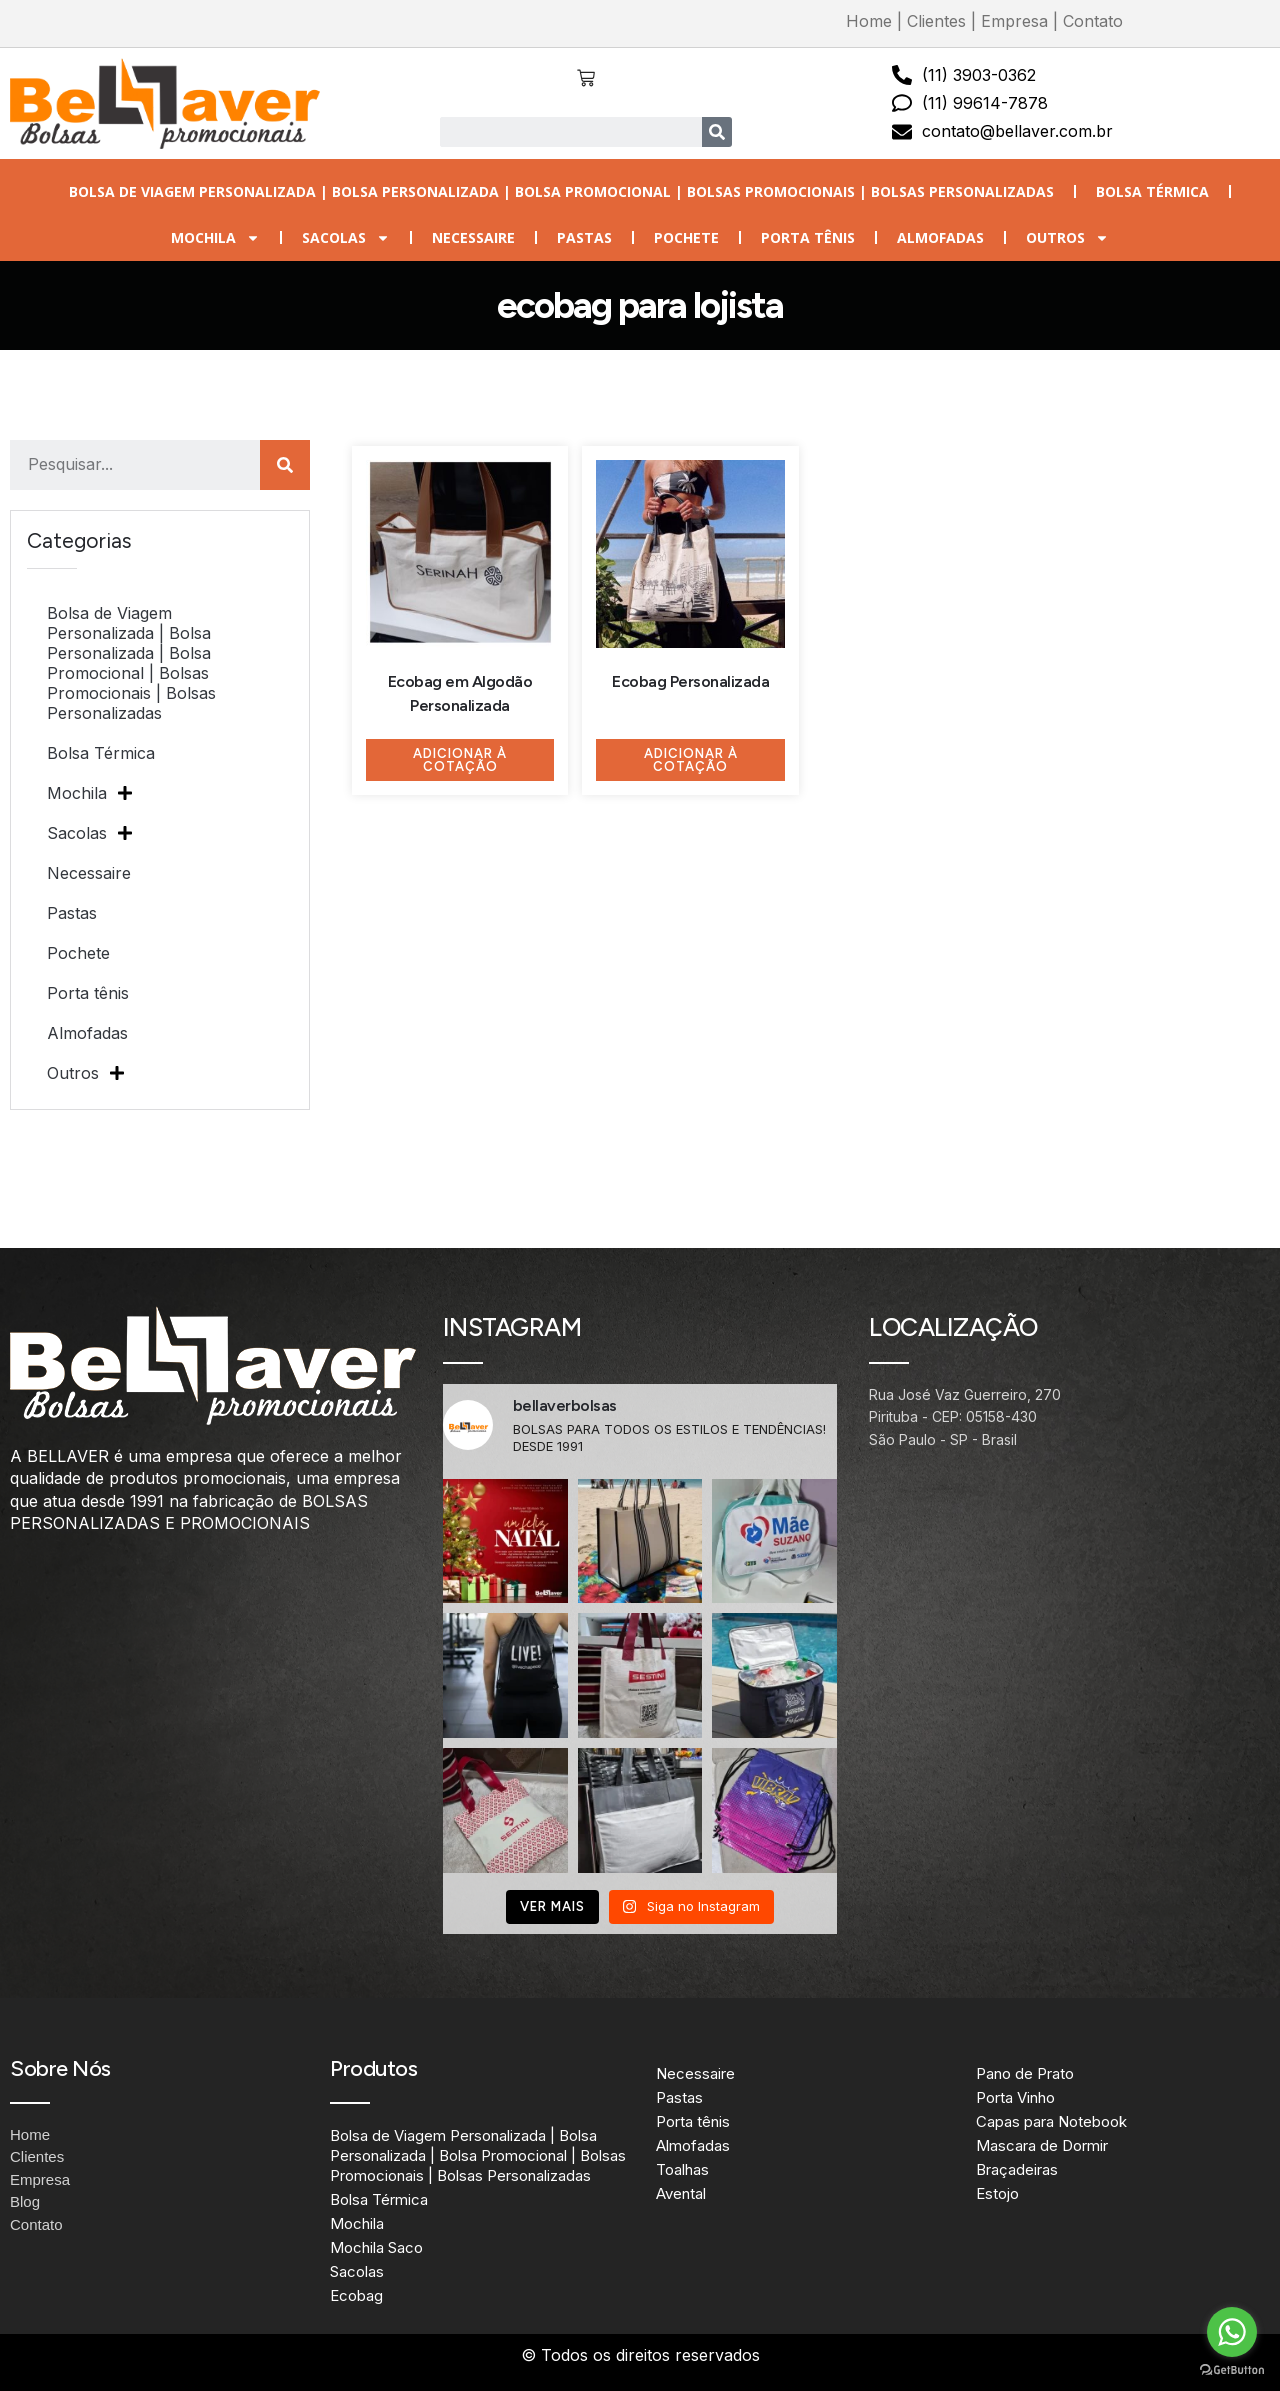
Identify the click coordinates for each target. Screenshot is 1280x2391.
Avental (681, 2193)
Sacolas (346, 238)
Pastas (584, 237)
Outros (1067, 238)
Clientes (936, 21)
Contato (1093, 21)
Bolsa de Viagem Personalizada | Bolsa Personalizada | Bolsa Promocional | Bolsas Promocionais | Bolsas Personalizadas (561, 191)
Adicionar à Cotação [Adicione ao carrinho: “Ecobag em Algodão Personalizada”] (460, 760)
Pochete (686, 237)
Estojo (997, 2193)
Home (869, 21)
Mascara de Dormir (1042, 2145)
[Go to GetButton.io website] (1232, 2370)
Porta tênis (808, 237)
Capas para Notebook (1051, 2121)
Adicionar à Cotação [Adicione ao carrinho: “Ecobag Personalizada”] (691, 760)
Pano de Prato (1025, 2073)
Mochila (215, 238)
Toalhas (682, 2169)
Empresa (1014, 21)
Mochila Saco (376, 2247)
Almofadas (940, 237)
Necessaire (473, 237)
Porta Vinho (1015, 2097)
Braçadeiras (1017, 2169)
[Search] (717, 132)
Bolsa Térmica (1152, 191)
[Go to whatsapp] (1232, 2332)
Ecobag (356, 2295)
